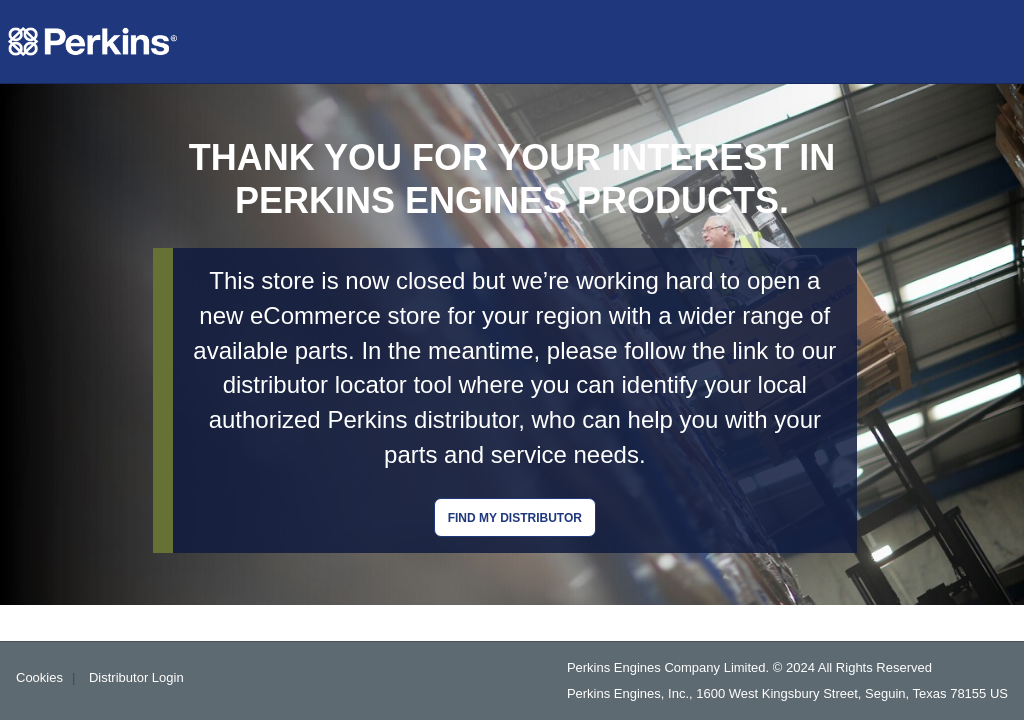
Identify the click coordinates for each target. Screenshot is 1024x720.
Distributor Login (136, 677)
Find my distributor (515, 518)
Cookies (39, 677)
